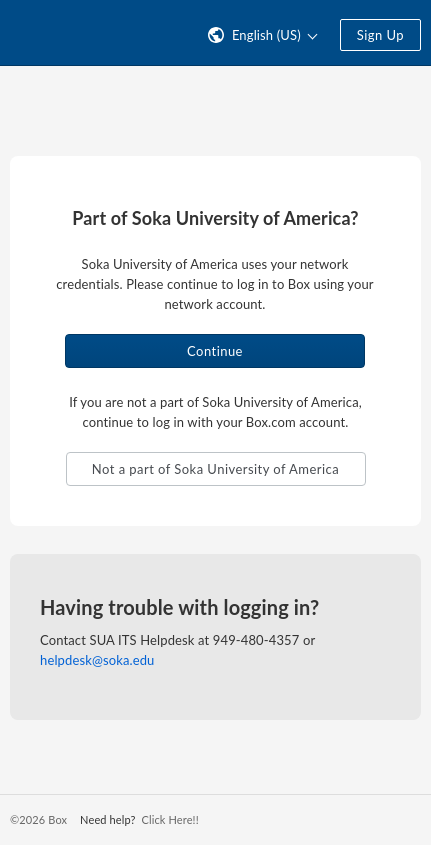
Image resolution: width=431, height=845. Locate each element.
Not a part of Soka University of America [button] (215, 469)
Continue (215, 351)
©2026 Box (38, 819)
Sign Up (380, 35)
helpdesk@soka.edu (97, 660)
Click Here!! (169, 819)
